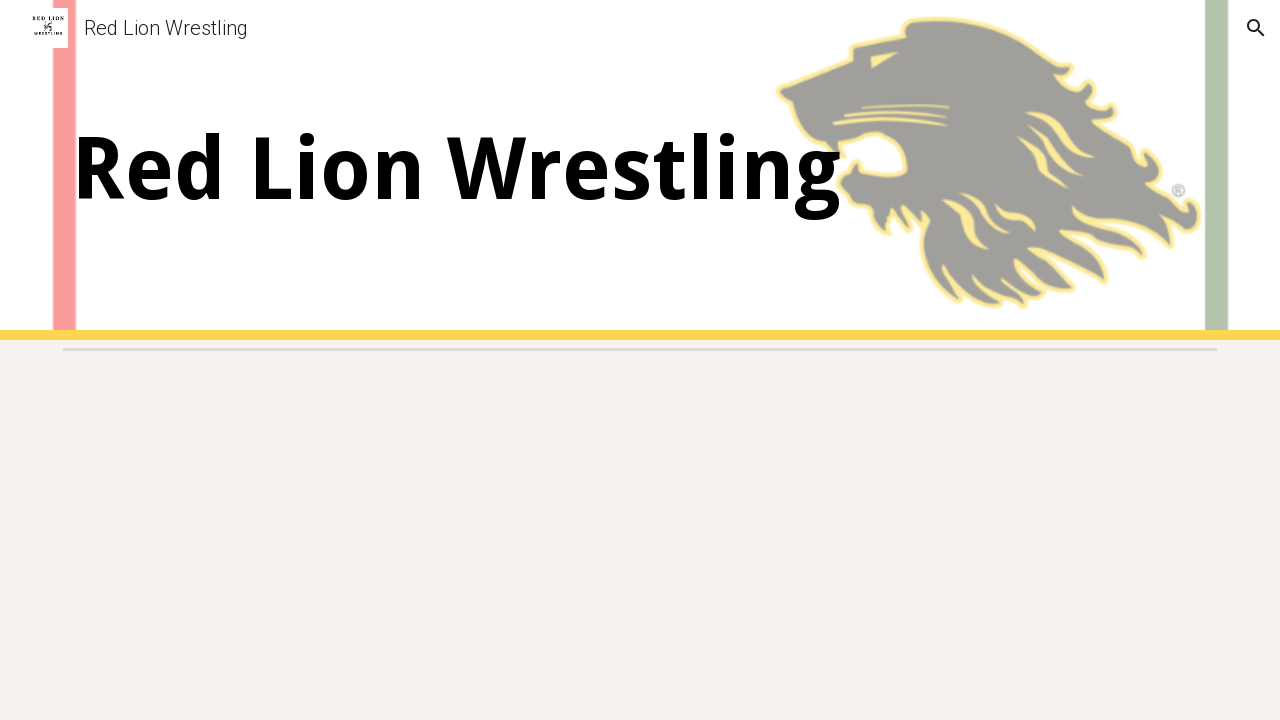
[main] (492, 170)
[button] (1256, 28)
